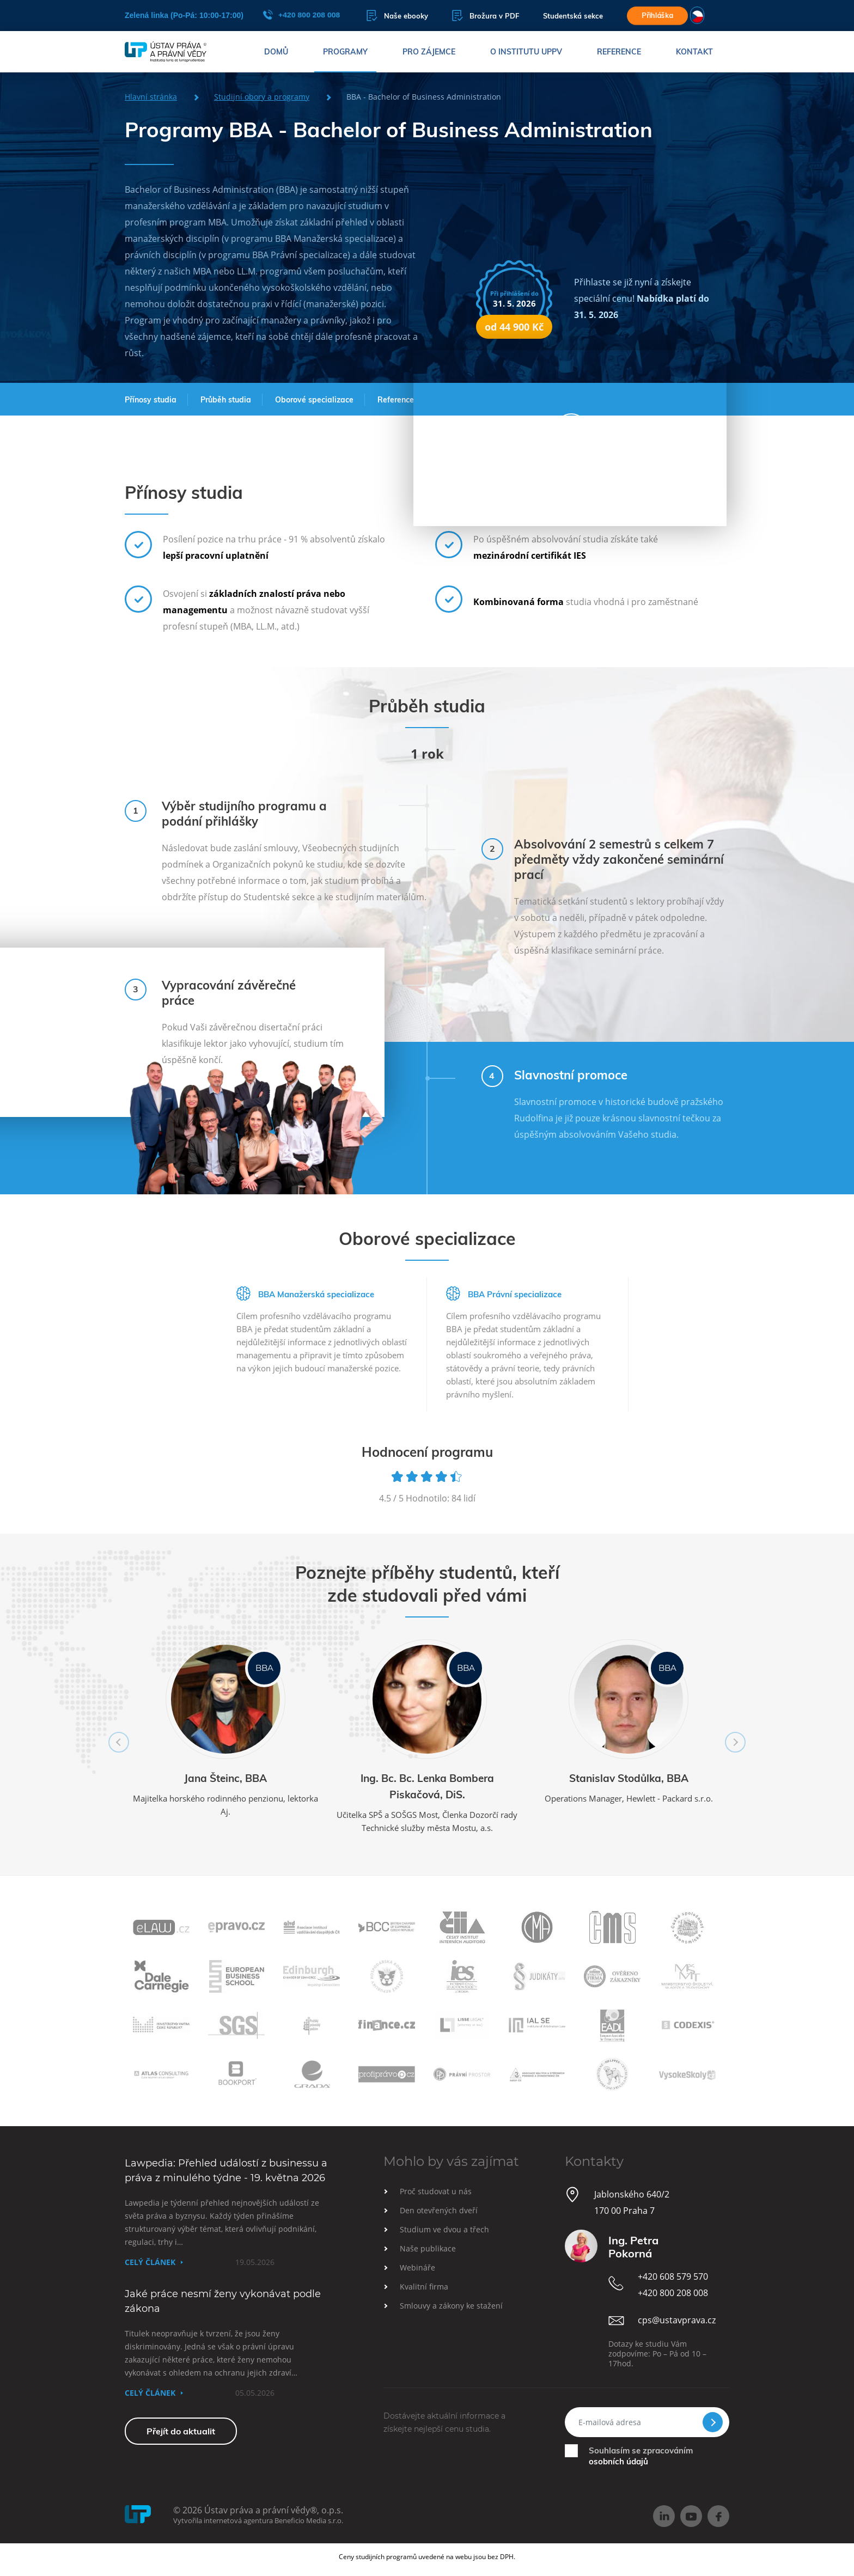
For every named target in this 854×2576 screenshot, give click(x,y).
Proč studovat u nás (436, 2191)
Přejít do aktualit (181, 2431)
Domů (276, 52)
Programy (345, 52)
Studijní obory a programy (261, 96)
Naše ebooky (397, 15)
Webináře (417, 2267)
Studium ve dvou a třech (444, 2229)
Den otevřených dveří (439, 2210)
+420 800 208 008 (301, 15)
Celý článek (150, 2262)
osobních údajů (618, 2461)
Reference (619, 52)
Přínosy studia (150, 400)
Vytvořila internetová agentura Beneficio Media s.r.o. (258, 2520)
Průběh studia (225, 400)
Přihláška (657, 15)
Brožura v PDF (485, 15)
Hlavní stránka (151, 96)
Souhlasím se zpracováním (641, 2456)
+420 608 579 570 (673, 2276)
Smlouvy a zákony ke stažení (451, 2305)
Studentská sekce (573, 15)
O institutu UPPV (526, 52)
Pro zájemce (428, 52)
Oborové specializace (314, 400)
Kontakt (694, 52)
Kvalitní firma (424, 2286)
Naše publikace (428, 2248)
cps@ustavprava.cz (677, 2320)
